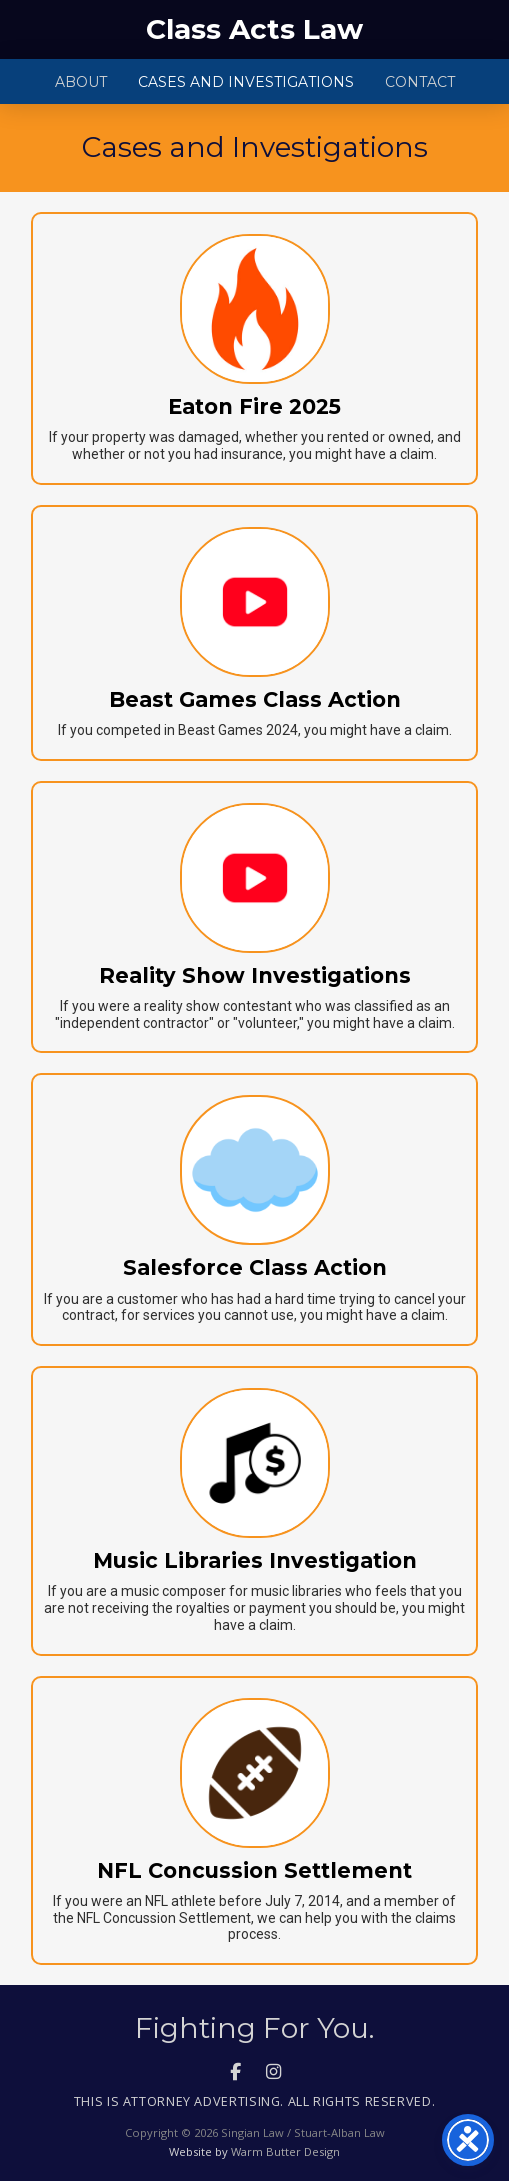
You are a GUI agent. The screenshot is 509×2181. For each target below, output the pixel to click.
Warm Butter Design (285, 2151)
